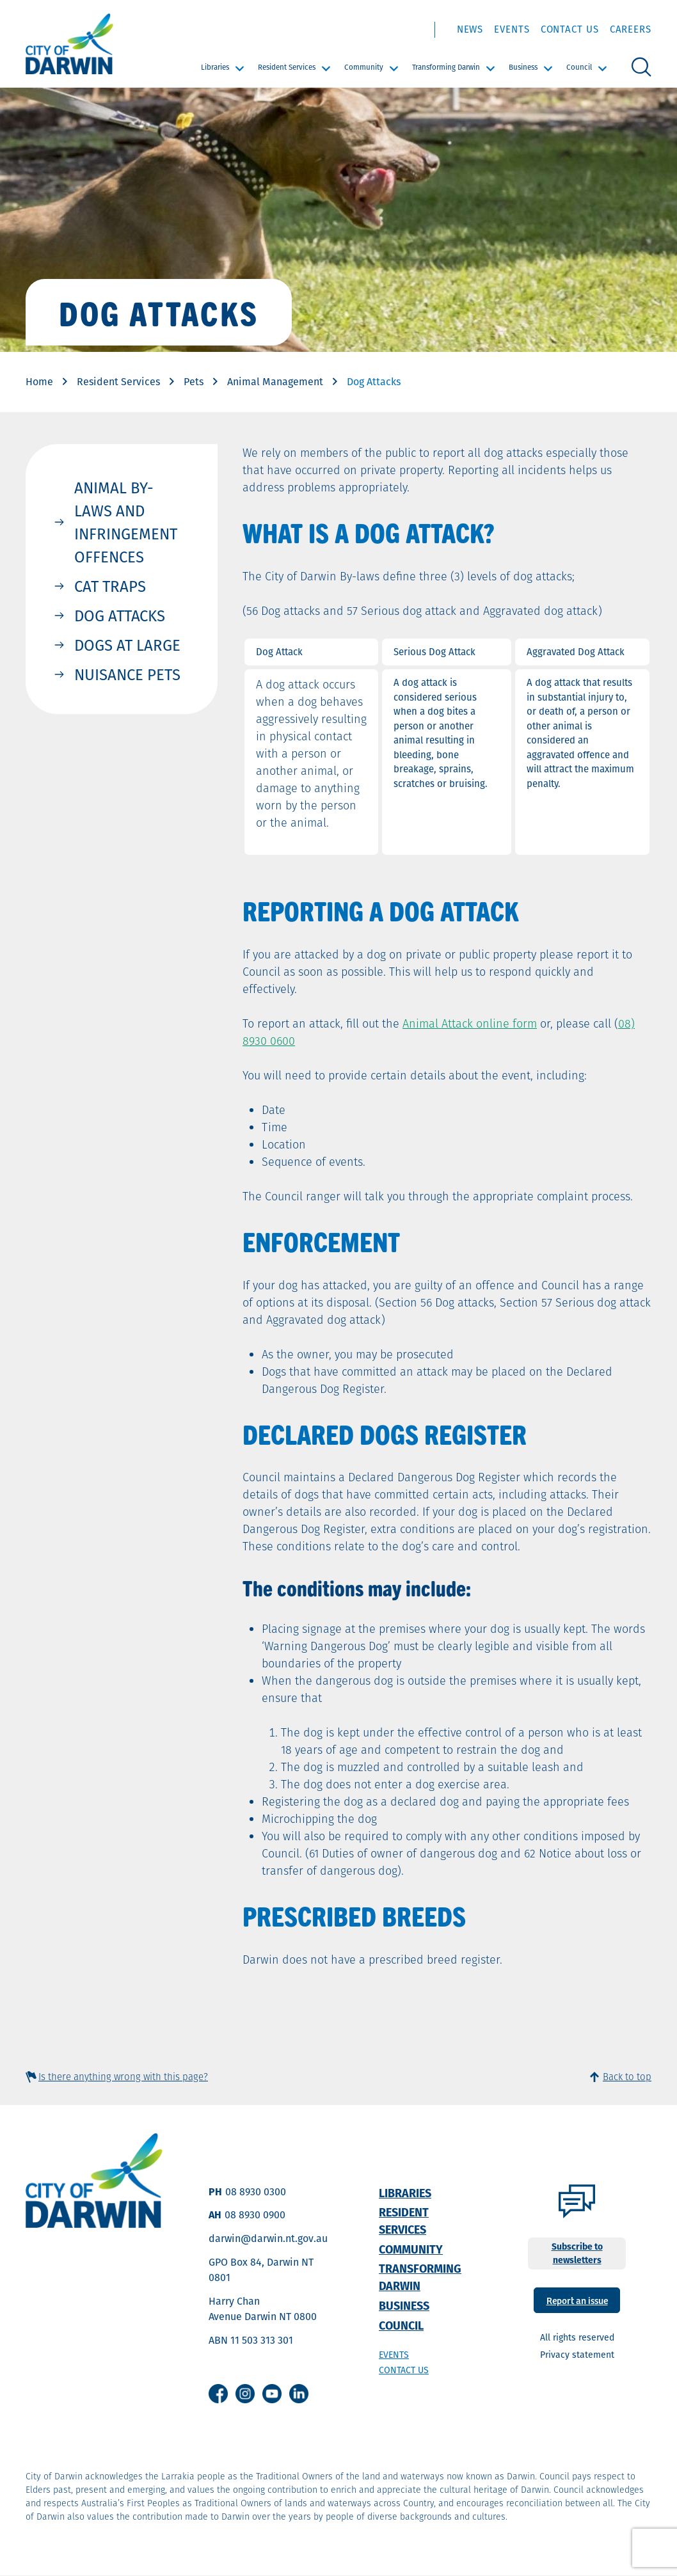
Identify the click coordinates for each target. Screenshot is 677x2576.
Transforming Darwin (446, 67)
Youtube (272, 2393)
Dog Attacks (119, 615)
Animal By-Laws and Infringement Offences (125, 522)
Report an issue (577, 2300)
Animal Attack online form (469, 1023)
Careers (630, 29)
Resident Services (286, 67)
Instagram (245, 2393)
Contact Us (570, 29)
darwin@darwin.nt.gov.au (268, 2238)
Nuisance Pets (127, 674)
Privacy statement (577, 2354)
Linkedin (298, 2393)
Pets (193, 381)
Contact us (404, 2370)
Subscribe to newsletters (577, 2253)
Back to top (627, 2076)
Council (579, 67)
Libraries (215, 67)
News (470, 29)
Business (523, 67)
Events (511, 29)
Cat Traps (110, 586)
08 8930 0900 (255, 2214)
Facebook (218, 2393)
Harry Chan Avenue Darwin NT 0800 (263, 2309)
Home (39, 381)
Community (363, 67)
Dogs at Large (127, 645)
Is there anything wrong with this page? (123, 2076)
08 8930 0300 (255, 2191)
